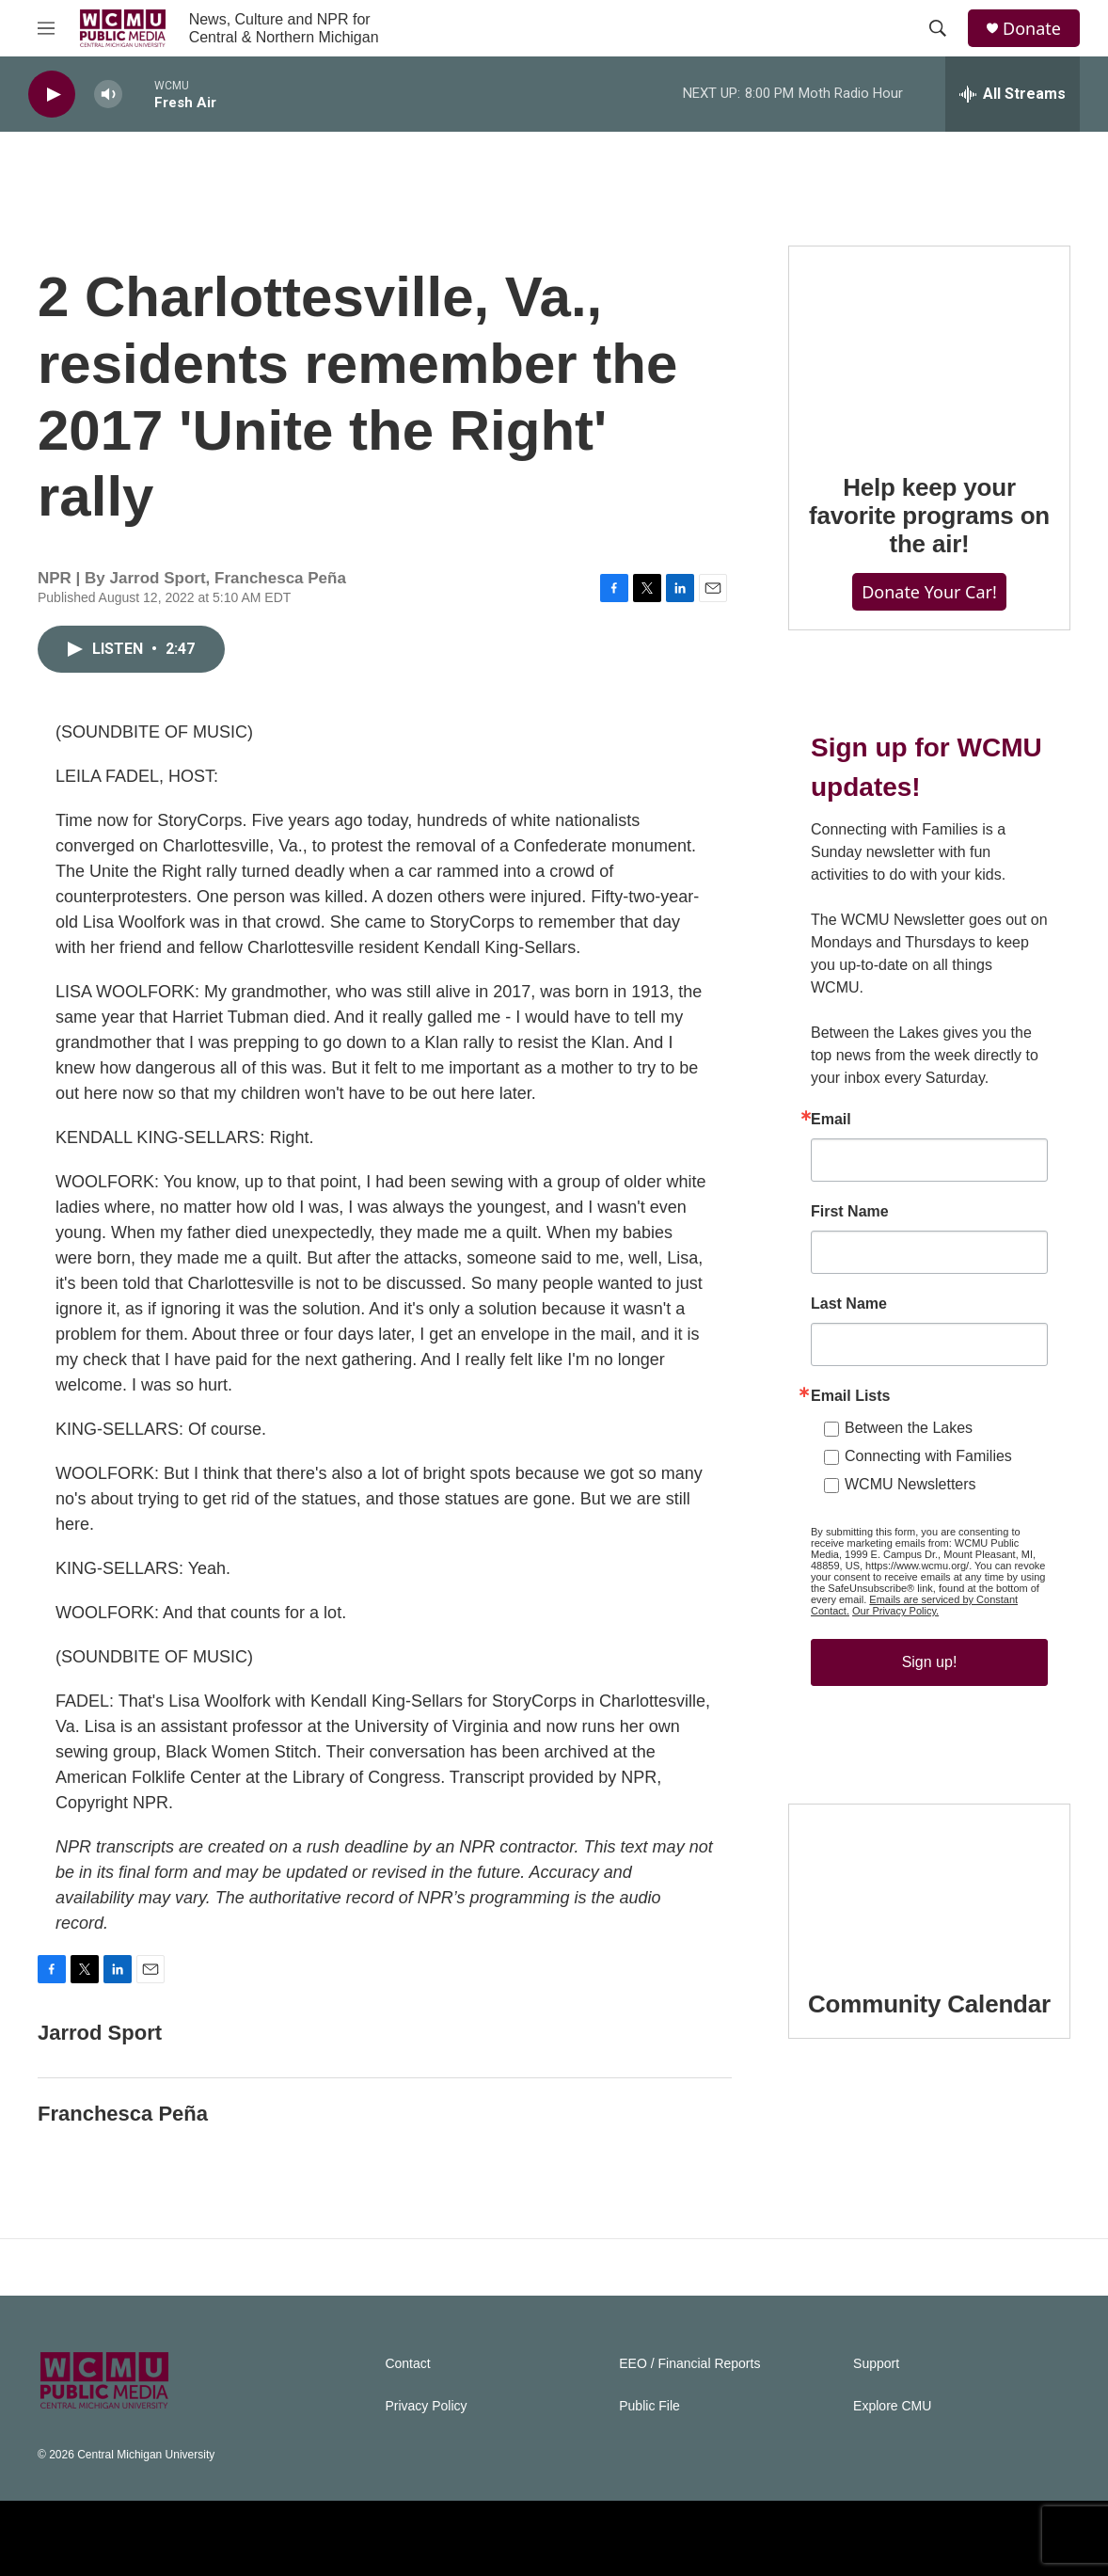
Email (831, 1119)
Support (876, 2364)
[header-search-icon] (938, 28)
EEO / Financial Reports (689, 2364)
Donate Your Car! (929, 591)
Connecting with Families (928, 1456)
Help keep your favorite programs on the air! (929, 515)
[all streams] (1012, 94)
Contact (407, 2364)
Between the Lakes (909, 1428)
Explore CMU (892, 2406)
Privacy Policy (426, 2406)
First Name (850, 1211)
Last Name (849, 1304)
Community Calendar (929, 2004)
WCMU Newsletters (910, 1484)
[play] (52, 94)
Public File (649, 2406)
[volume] (108, 94)
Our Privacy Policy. (895, 1610)
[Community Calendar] (929, 1884)
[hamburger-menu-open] (46, 28)
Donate (1032, 29)
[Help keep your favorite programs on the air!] (929, 346)
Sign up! (930, 1662)
